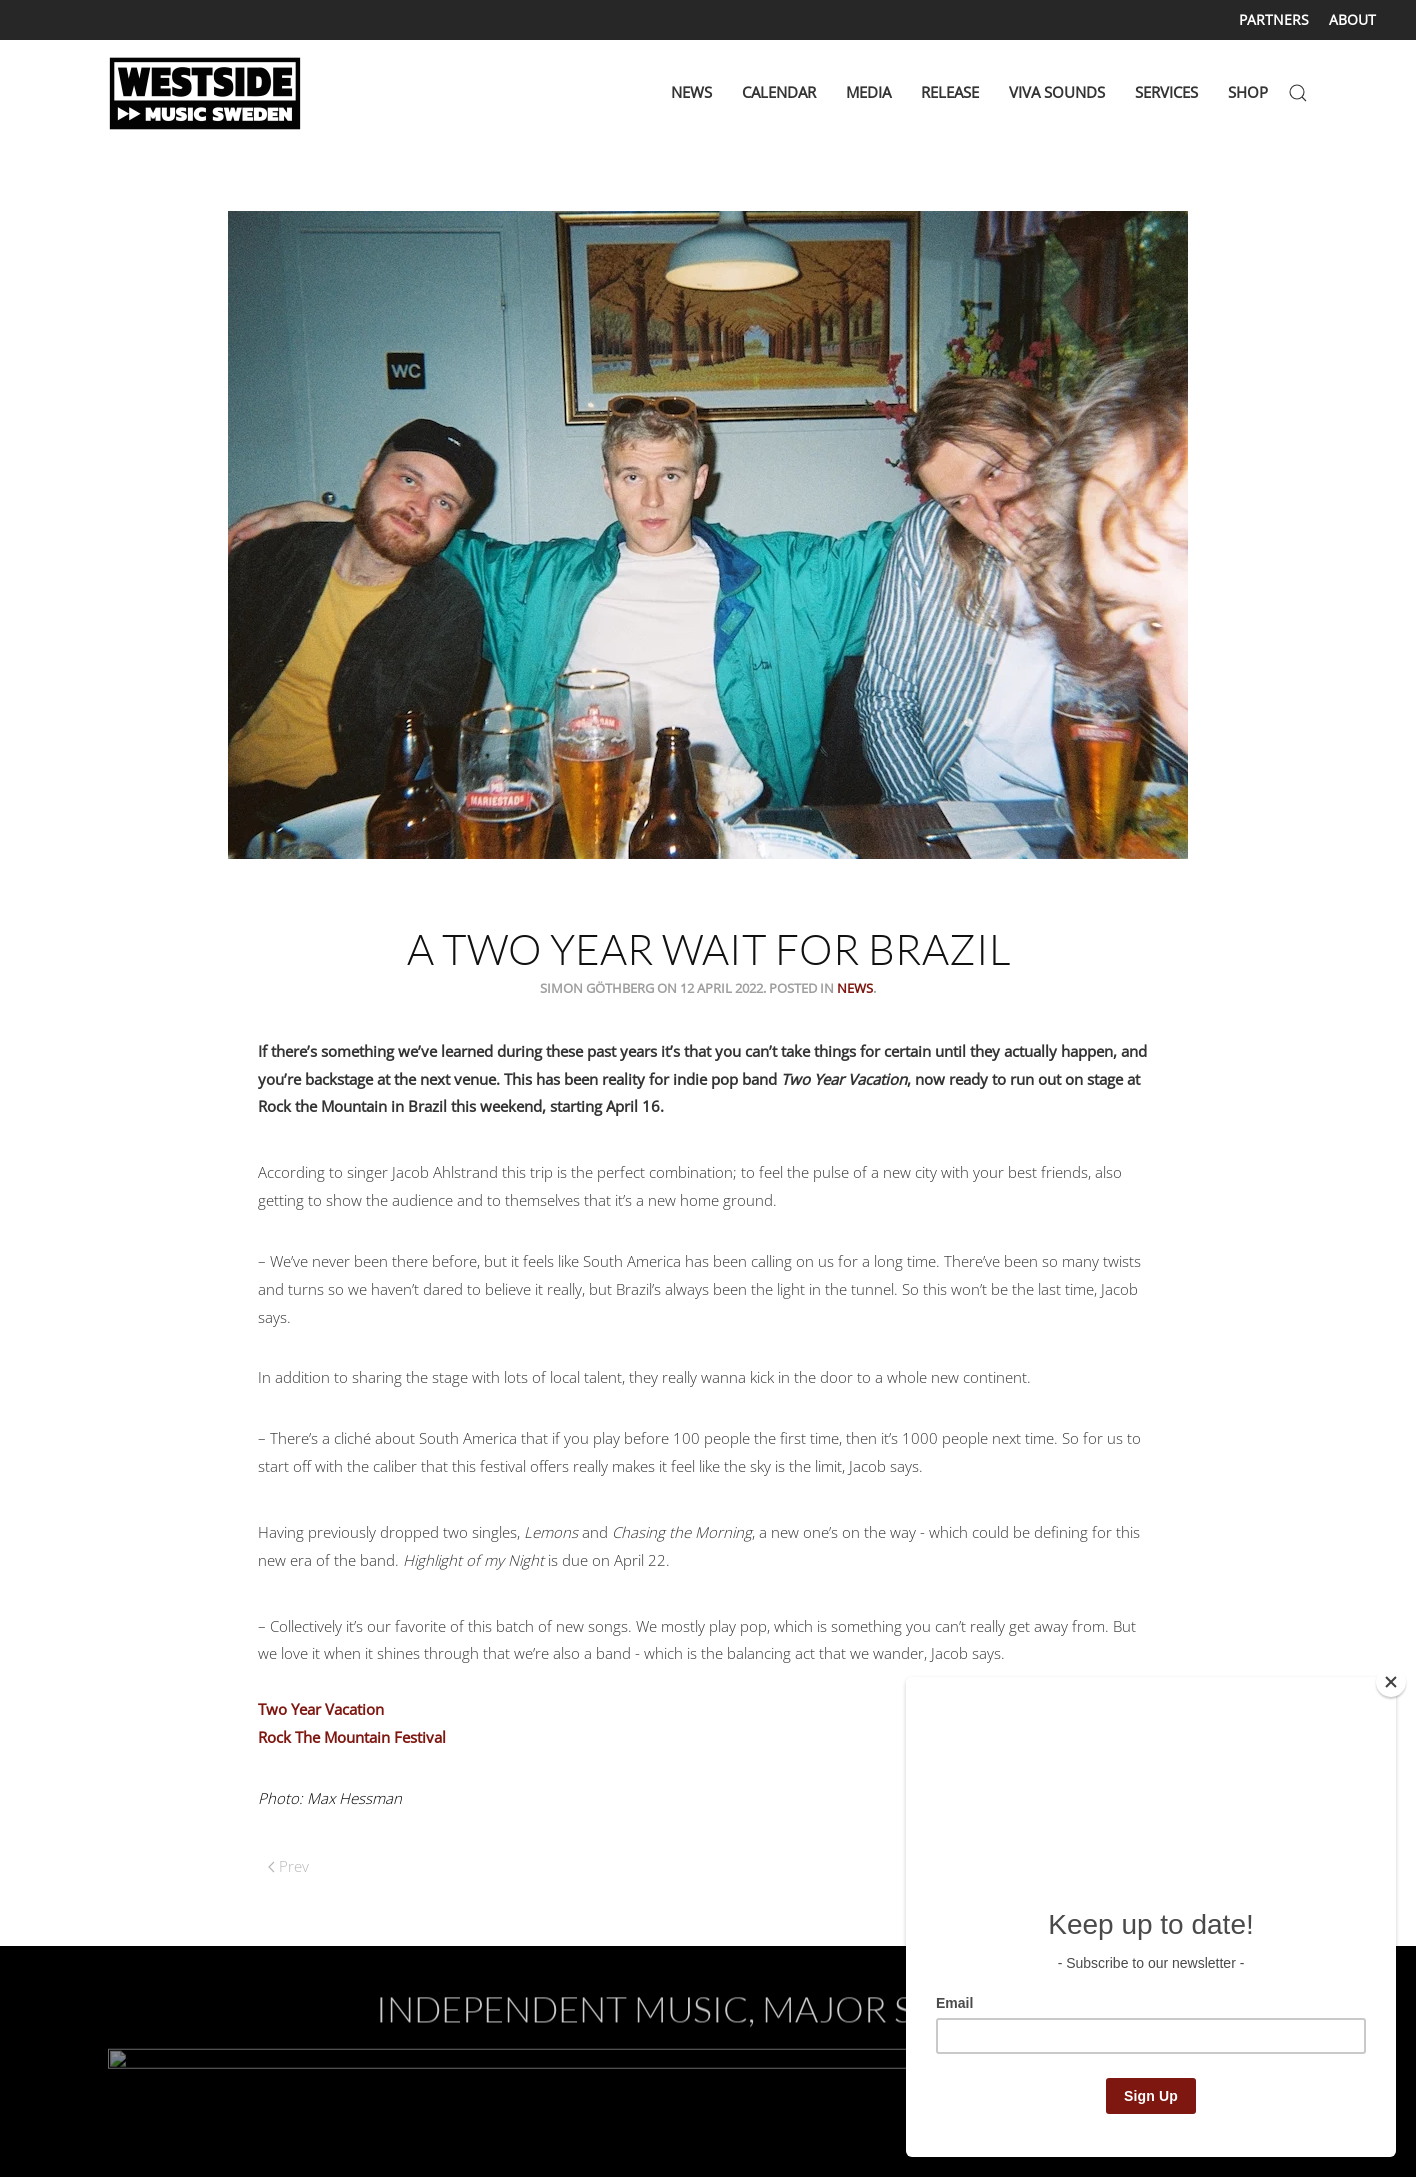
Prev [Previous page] (288, 1866)
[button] (1298, 93)
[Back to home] (208, 93)
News (855, 988)
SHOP (1248, 92)
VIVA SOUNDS (1057, 92)
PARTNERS (1274, 19)
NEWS (691, 92)
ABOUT (1352, 19)
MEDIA (868, 92)
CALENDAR (779, 92)
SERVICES (1166, 92)
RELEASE (950, 92)
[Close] (1391, 1682)
